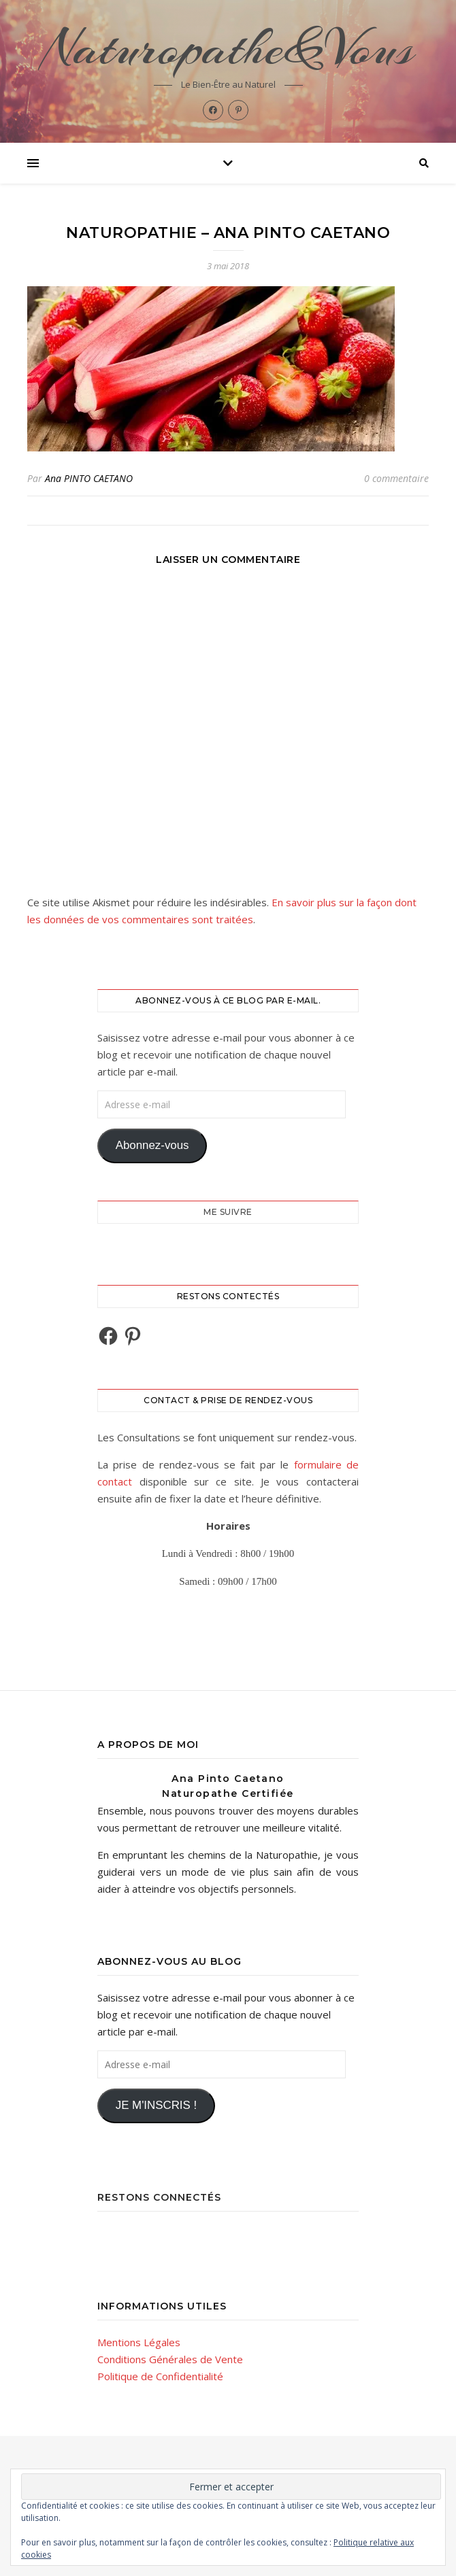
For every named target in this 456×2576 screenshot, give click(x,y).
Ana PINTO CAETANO (89, 478)
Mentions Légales (138, 2342)
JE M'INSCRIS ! (156, 2105)
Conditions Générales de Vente (170, 2359)
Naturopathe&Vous (228, 48)
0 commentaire (396, 478)
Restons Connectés (159, 2197)
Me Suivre (228, 1212)
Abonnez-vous (152, 1145)
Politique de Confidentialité (160, 2376)
